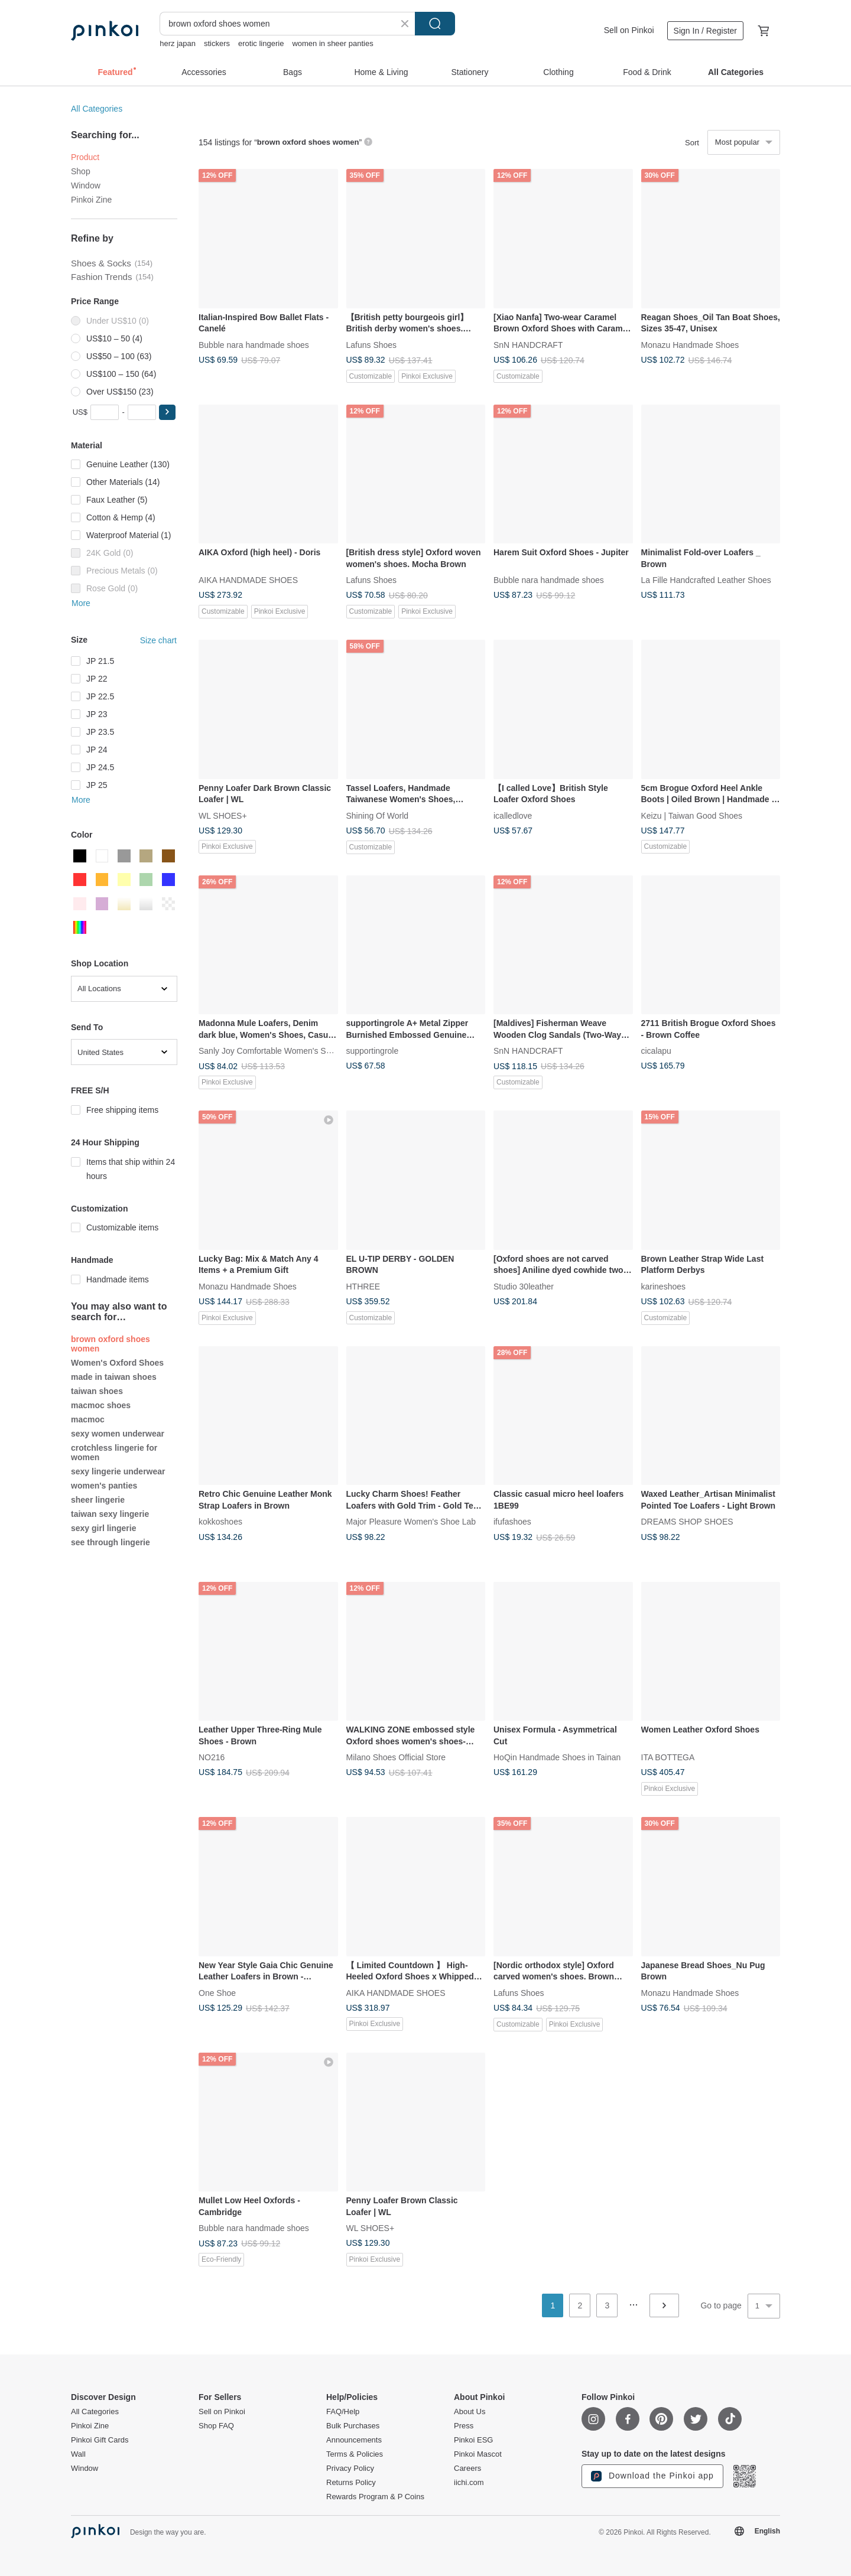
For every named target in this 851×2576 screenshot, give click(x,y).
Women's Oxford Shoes (117, 1362)
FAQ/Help (342, 2412)
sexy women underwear (117, 1433)
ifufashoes (512, 1521)
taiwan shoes (97, 1391)
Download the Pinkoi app (652, 2476)
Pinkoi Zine (91, 199)
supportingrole (372, 1051)
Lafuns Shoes (371, 344)
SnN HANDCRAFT (528, 344)
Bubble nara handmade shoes (254, 344)
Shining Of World (377, 815)
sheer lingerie (98, 1499)
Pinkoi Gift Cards (100, 2440)
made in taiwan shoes (114, 1377)
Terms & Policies (354, 2454)
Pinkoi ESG (473, 2440)
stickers (217, 43)
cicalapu (656, 1051)
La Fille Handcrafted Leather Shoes (706, 580)
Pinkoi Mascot (478, 2454)
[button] (167, 412)
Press (463, 2426)
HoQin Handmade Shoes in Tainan (557, 1757)
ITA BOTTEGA (668, 1757)
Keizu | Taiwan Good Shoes (692, 815)
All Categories (96, 108)
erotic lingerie (261, 43)
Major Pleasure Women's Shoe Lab (411, 1521)
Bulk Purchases (352, 2426)
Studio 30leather (523, 1286)
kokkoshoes (220, 1521)
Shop (80, 171)
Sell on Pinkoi (629, 30)
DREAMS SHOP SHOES (687, 1521)
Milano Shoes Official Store (396, 1757)
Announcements (354, 2440)
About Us (469, 2412)
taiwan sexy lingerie (110, 1514)
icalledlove (512, 815)
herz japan (178, 43)
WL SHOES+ (223, 815)
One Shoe (217, 1992)
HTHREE (363, 1286)
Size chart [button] (158, 640)
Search (435, 24)
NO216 (212, 1757)
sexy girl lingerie (104, 1528)
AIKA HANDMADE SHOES (248, 580)
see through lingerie (110, 1542)
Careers (467, 2468)
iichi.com (469, 2483)
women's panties (104, 1485)
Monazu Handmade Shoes (690, 344)
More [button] (81, 603)
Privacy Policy (350, 2468)
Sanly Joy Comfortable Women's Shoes (271, 1051)
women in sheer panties (332, 43)
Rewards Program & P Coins (375, 2497)
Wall (78, 2454)
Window (85, 185)
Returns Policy (351, 2483)
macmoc (88, 1419)
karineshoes (663, 1286)
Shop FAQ (216, 2426)
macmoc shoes (101, 1405)
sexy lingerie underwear (118, 1471)
